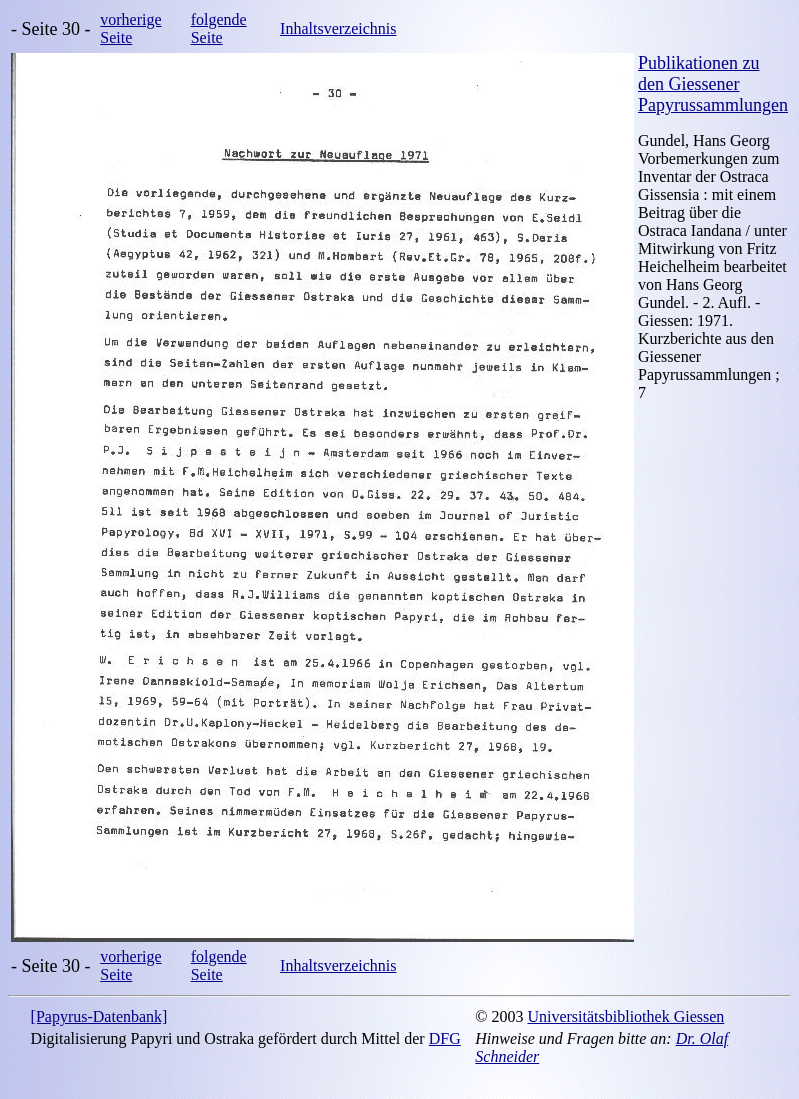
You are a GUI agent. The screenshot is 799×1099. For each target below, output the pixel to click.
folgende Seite (219, 28)
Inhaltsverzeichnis (338, 28)
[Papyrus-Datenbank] (99, 1016)
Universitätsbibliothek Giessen (625, 1016)
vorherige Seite (130, 28)
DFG (445, 1038)
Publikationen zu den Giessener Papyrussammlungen (713, 84)
